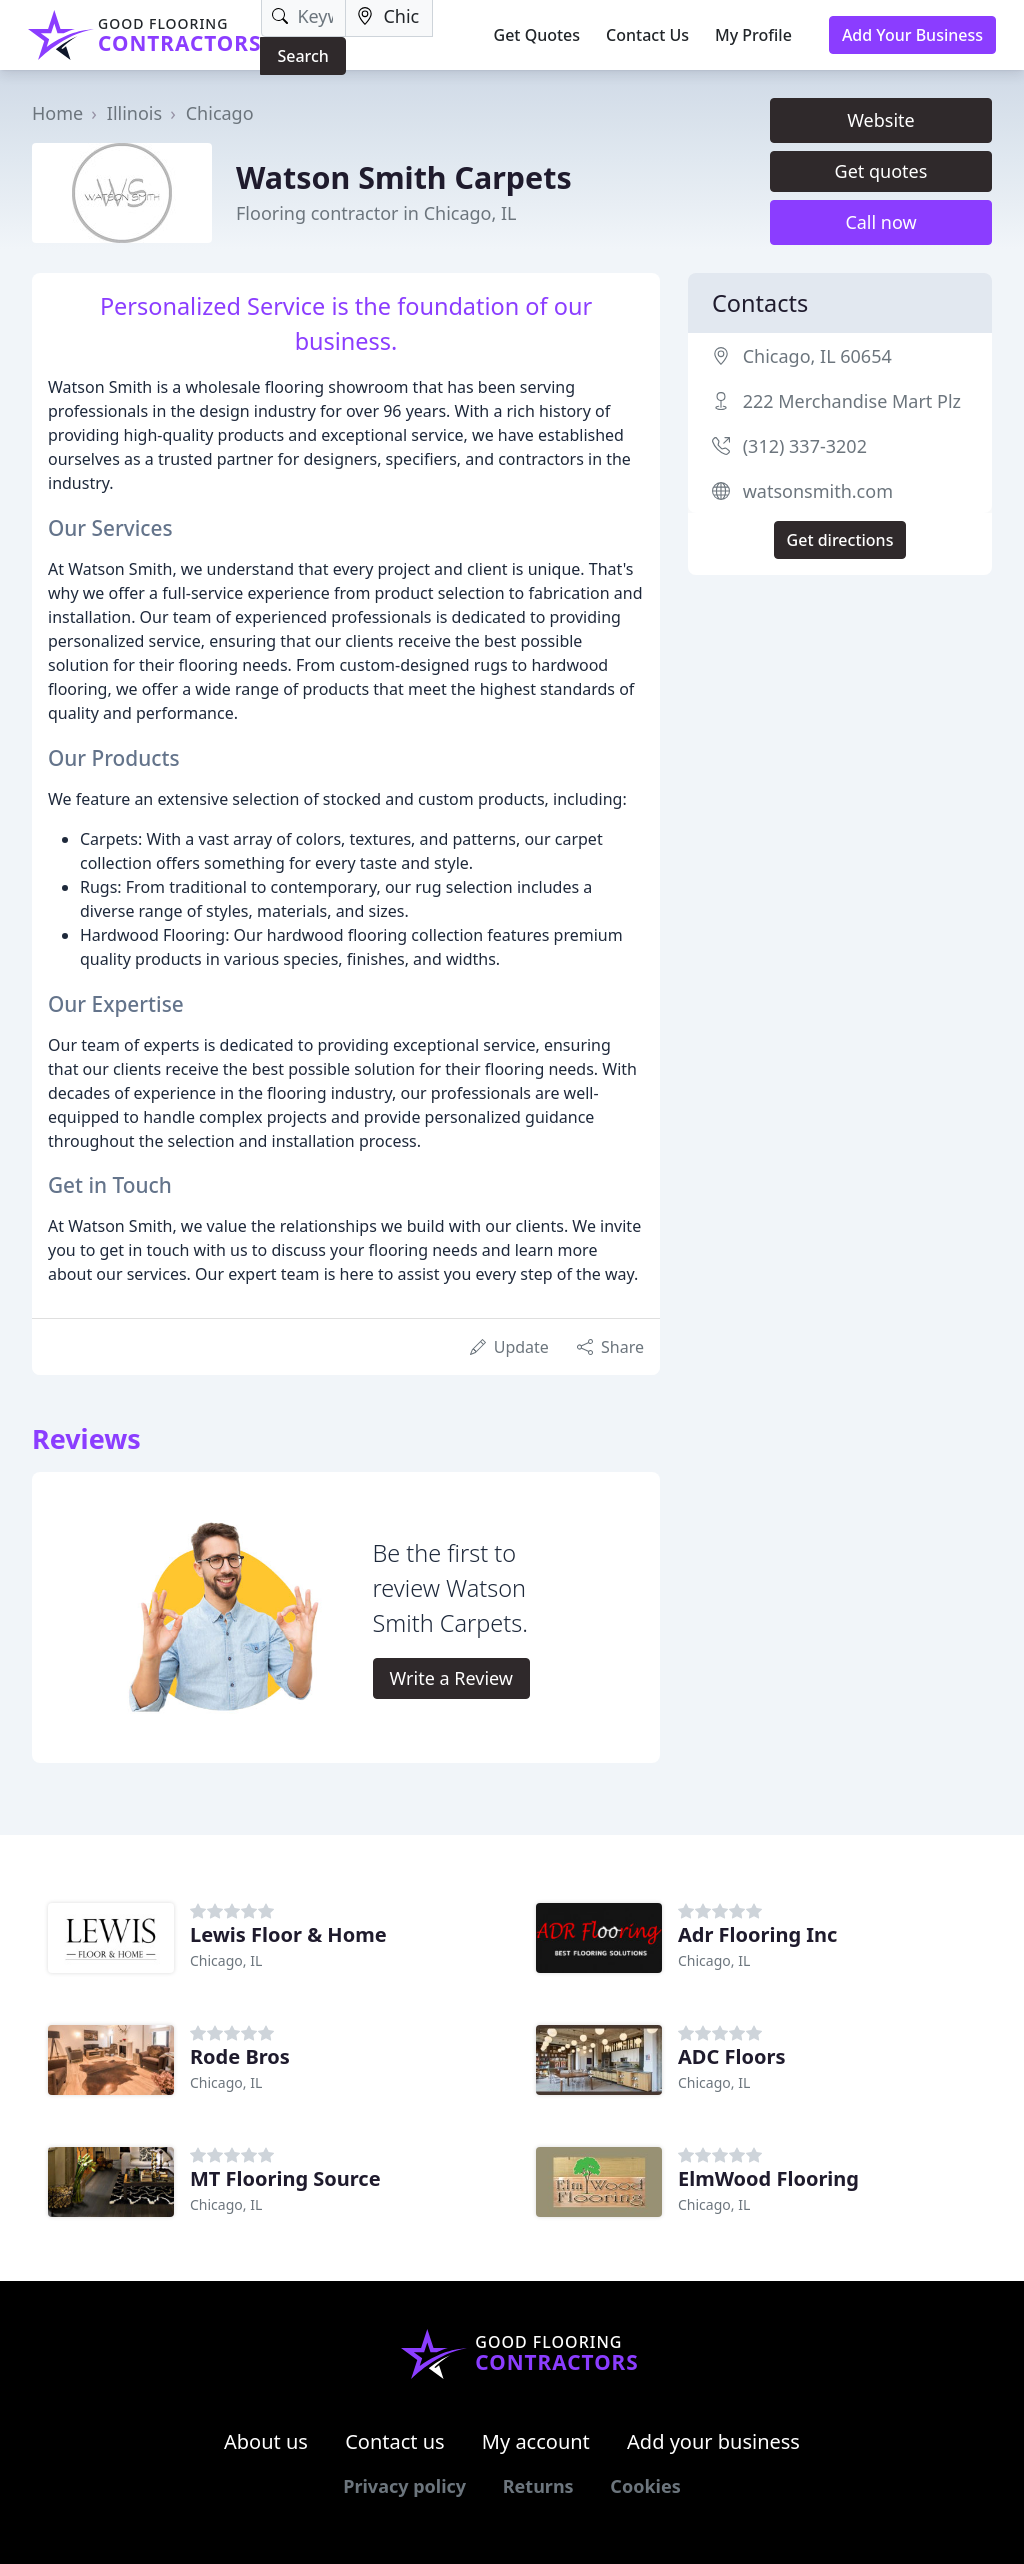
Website (881, 120)
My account (536, 2441)
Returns (538, 2486)
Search (302, 56)
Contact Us (647, 35)
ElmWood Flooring (768, 2178)
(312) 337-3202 (805, 446)
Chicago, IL (226, 1960)
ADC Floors (731, 2056)
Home (57, 113)
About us (266, 2441)
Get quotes (881, 171)
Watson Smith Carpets (404, 177)
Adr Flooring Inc (757, 1934)
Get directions (840, 540)
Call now (880, 222)
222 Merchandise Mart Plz (852, 401)
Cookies (645, 2486)
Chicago (220, 113)
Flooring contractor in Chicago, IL (376, 213)
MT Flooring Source (285, 2178)
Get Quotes (537, 35)
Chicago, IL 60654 (817, 356)
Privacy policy (404, 2486)
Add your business (713, 2441)
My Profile (753, 35)
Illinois (134, 113)
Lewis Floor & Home (288, 1934)
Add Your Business (912, 35)
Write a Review (451, 1678)
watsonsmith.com (818, 491)
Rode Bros (240, 2056)
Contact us (395, 2441)
